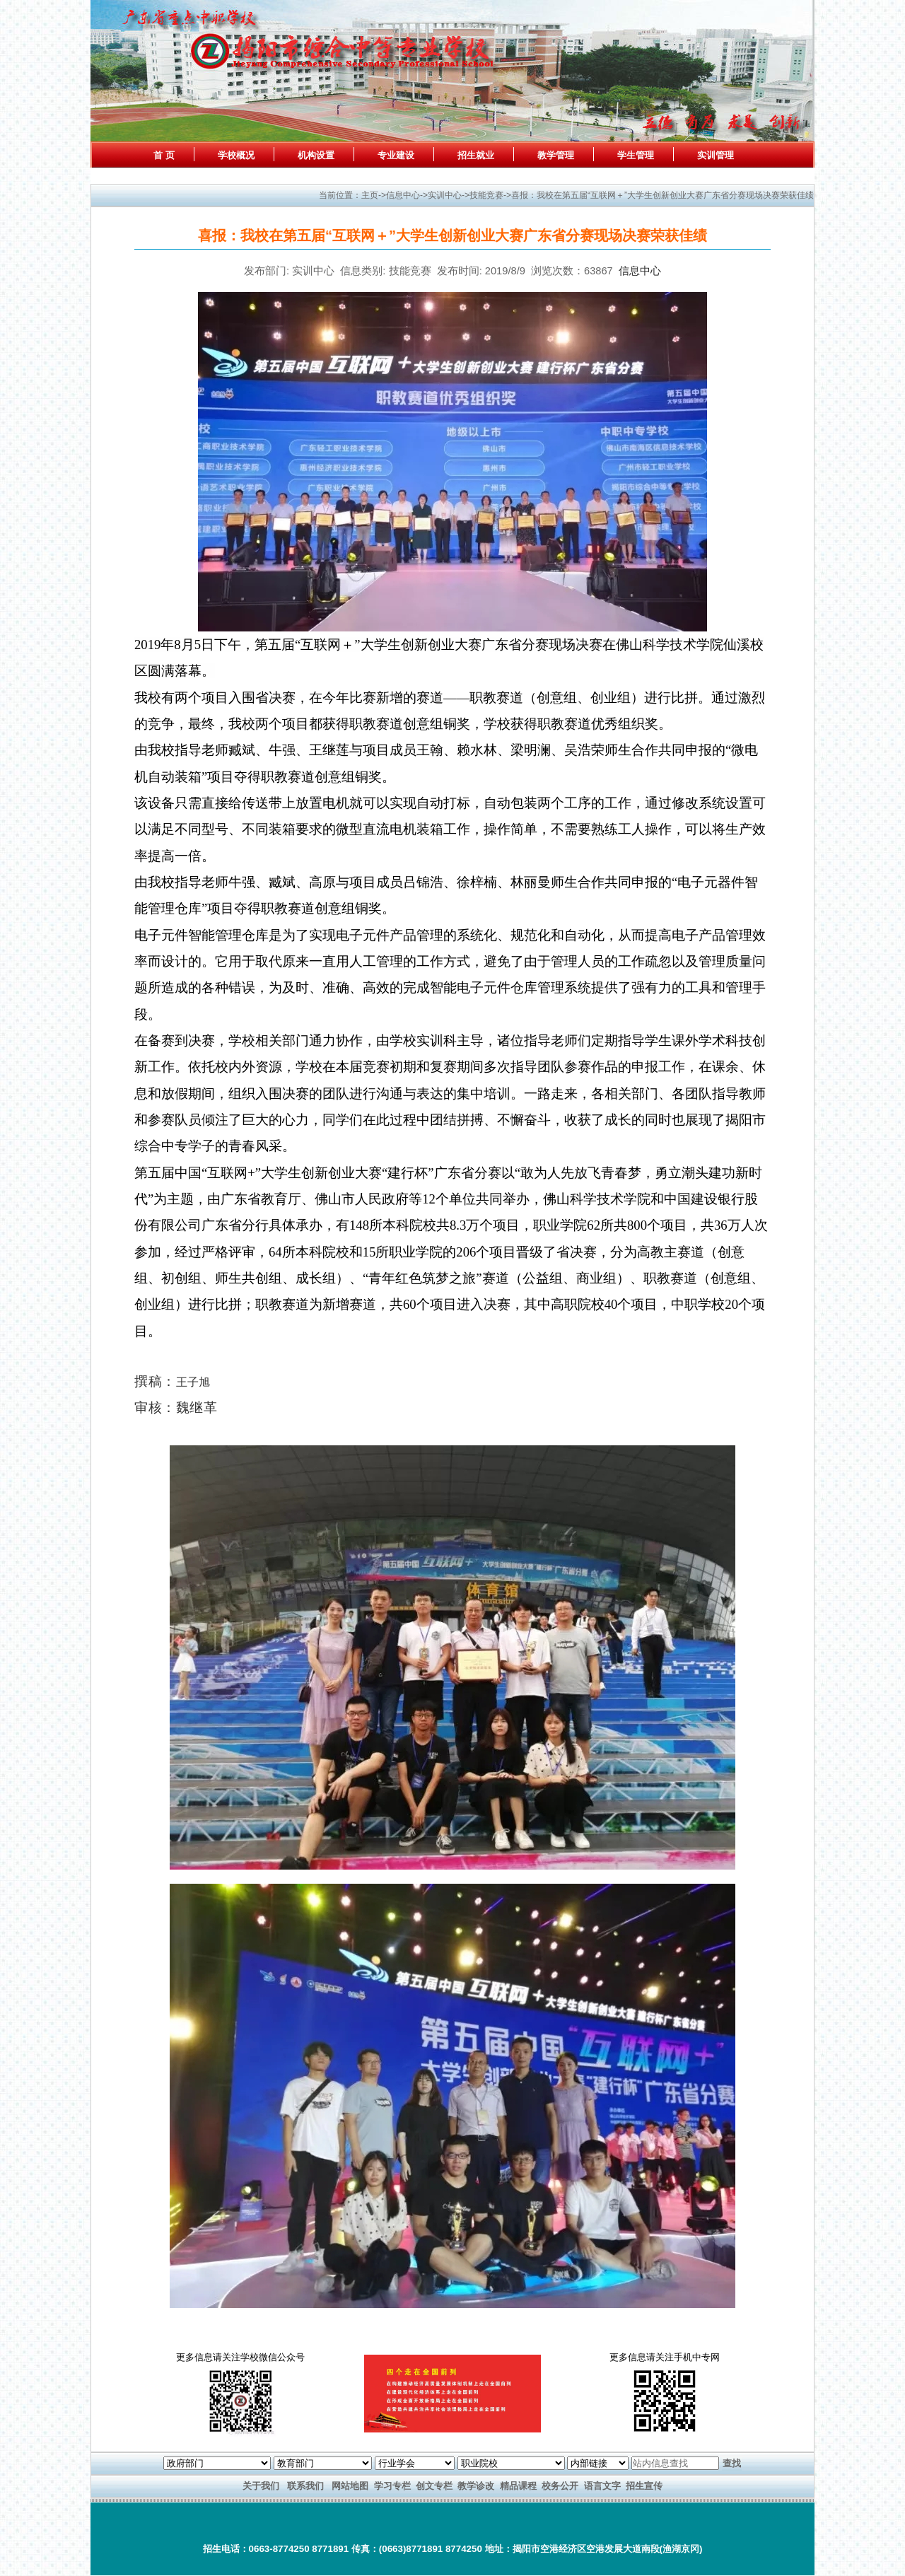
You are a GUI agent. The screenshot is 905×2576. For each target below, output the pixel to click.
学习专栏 (392, 2486)
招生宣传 (644, 2486)
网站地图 (350, 2486)
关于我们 (261, 2486)
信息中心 (640, 270)
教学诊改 (475, 2486)
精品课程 (518, 2486)
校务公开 (560, 2486)
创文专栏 (434, 2486)
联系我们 (305, 2486)
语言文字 (602, 2486)
